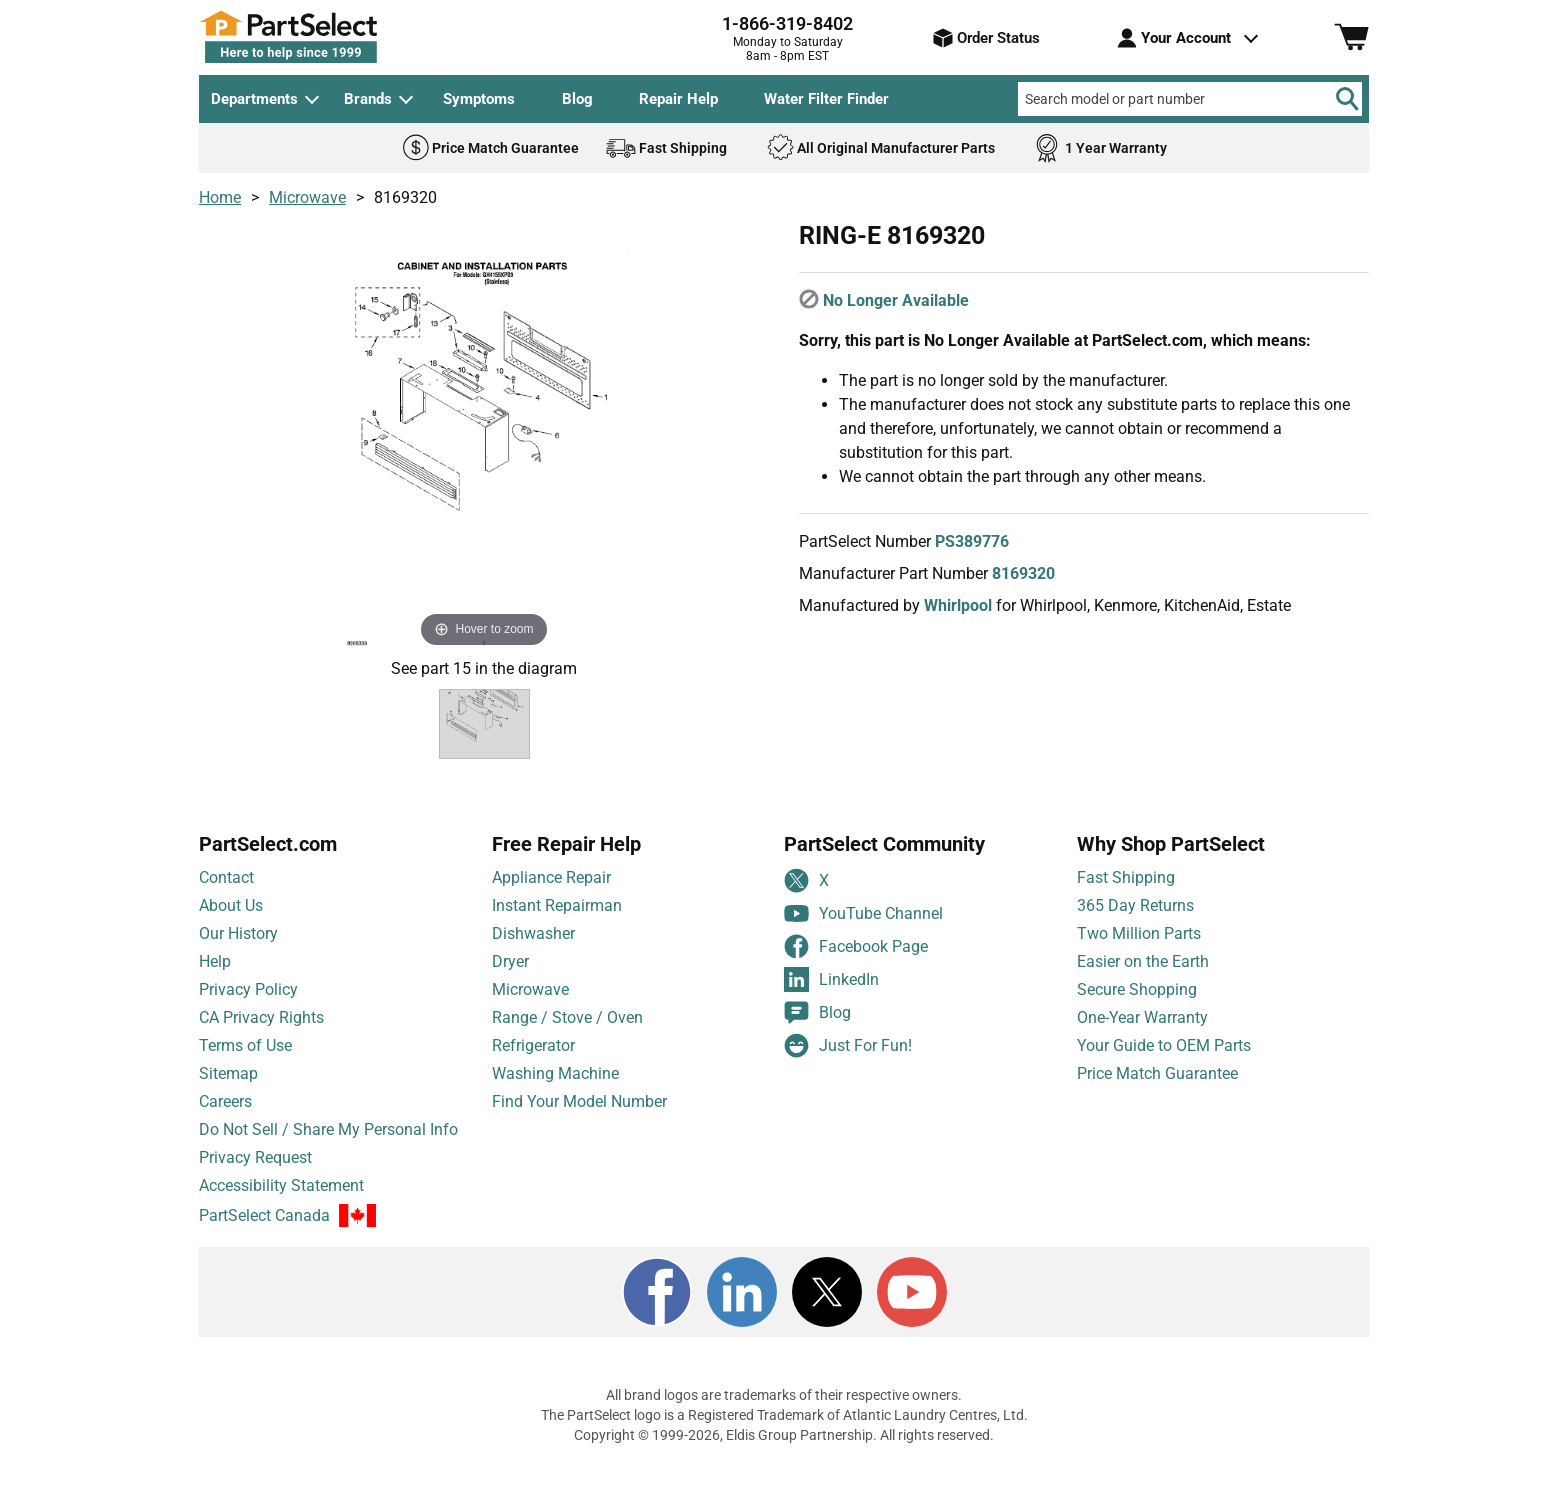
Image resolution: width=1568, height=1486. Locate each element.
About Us (231, 921)
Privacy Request (255, 1173)
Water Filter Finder (826, 99)
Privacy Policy (248, 1005)
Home (220, 197)
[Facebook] (657, 1308)
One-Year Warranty (1142, 1033)
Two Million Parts (1139, 949)
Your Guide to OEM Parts (1164, 1061)
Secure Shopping (1137, 1005)
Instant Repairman (557, 921)
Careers (225, 1117)
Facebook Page (856, 962)
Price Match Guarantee (1157, 1089)
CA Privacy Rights (261, 1033)
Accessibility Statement (281, 1201)
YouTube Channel (863, 929)
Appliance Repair (551, 893)
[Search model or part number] (1190, 99)
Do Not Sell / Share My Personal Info (328, 1145)
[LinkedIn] (742, 1308)
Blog (577, 99)
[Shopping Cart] (1351, 38)
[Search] (1347, 99)
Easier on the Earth (1143, 977)
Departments (254, 99)
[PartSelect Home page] (324, 37)
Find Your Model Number (579, 1117)
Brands (368, 99)
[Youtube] (912, 1308)
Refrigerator (533, 1061)
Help (215, 977)
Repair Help (678, 99)
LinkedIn (831, 995)
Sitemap (228, 1089)
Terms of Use (245, 1061)
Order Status (986, 38)
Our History (238, 949)
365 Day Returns (1135, 921)
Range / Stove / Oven (567, 1033)
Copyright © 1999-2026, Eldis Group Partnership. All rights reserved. (784, 1451)
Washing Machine (555, 1089)
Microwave (307, 197)
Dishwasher (533, 949)
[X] (827, 1308)
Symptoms (479, 99)
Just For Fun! (848, 1061)
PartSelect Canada (264, 1232)
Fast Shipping (1126, 893)
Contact (226, 893)
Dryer (510, 977)
